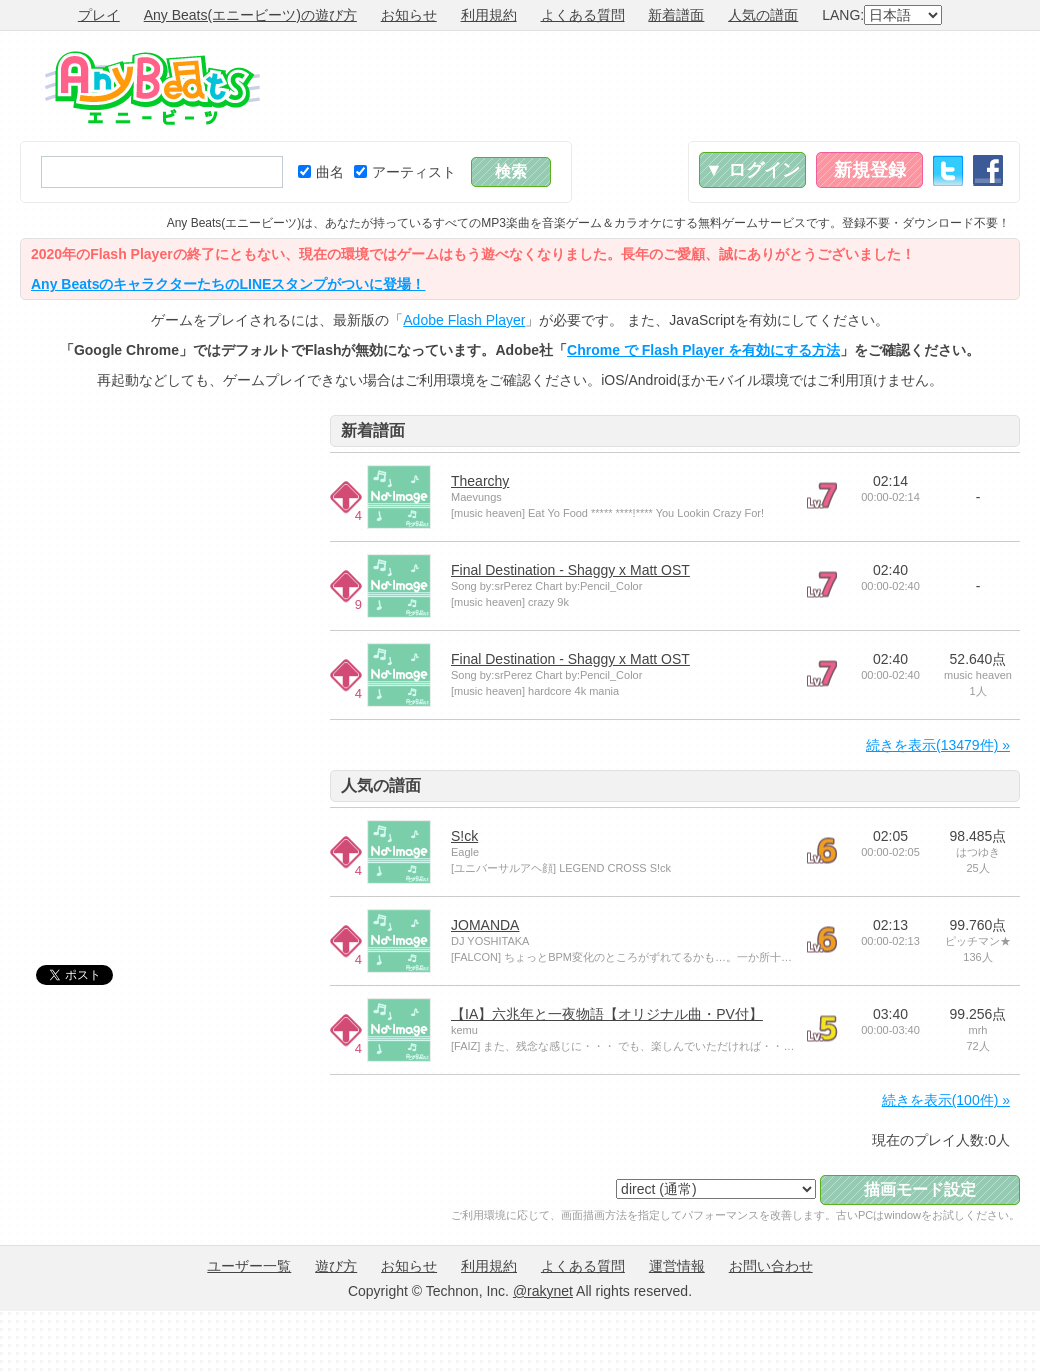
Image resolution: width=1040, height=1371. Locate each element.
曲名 (321, 172)
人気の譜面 (763, 15)
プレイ (99, 15)
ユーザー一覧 (249, 1266)
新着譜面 (676, 15)
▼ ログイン (752, 170)
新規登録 (870, 170)
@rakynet (543, 1291)
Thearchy (480, 481)
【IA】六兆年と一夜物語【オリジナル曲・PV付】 (607, 1014)
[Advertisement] (170, 540)
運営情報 (677, 1266)
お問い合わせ (771, 1266)
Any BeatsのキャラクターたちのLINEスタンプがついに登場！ (228, 284)
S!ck (464, 836)
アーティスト (405, 172)
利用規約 (489, 15)
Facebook (988, 170)
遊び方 (336, 1266)
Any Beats (152, 88)
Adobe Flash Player (464, 320)
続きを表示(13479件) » (938, 745)
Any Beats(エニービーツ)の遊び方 (250, 15)
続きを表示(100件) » (946, 1100)
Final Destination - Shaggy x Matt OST (570, 570)
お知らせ (409, 15)
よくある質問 (583, 15)
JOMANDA (485, 925)
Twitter (948, 170)
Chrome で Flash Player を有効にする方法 (703, 350)
